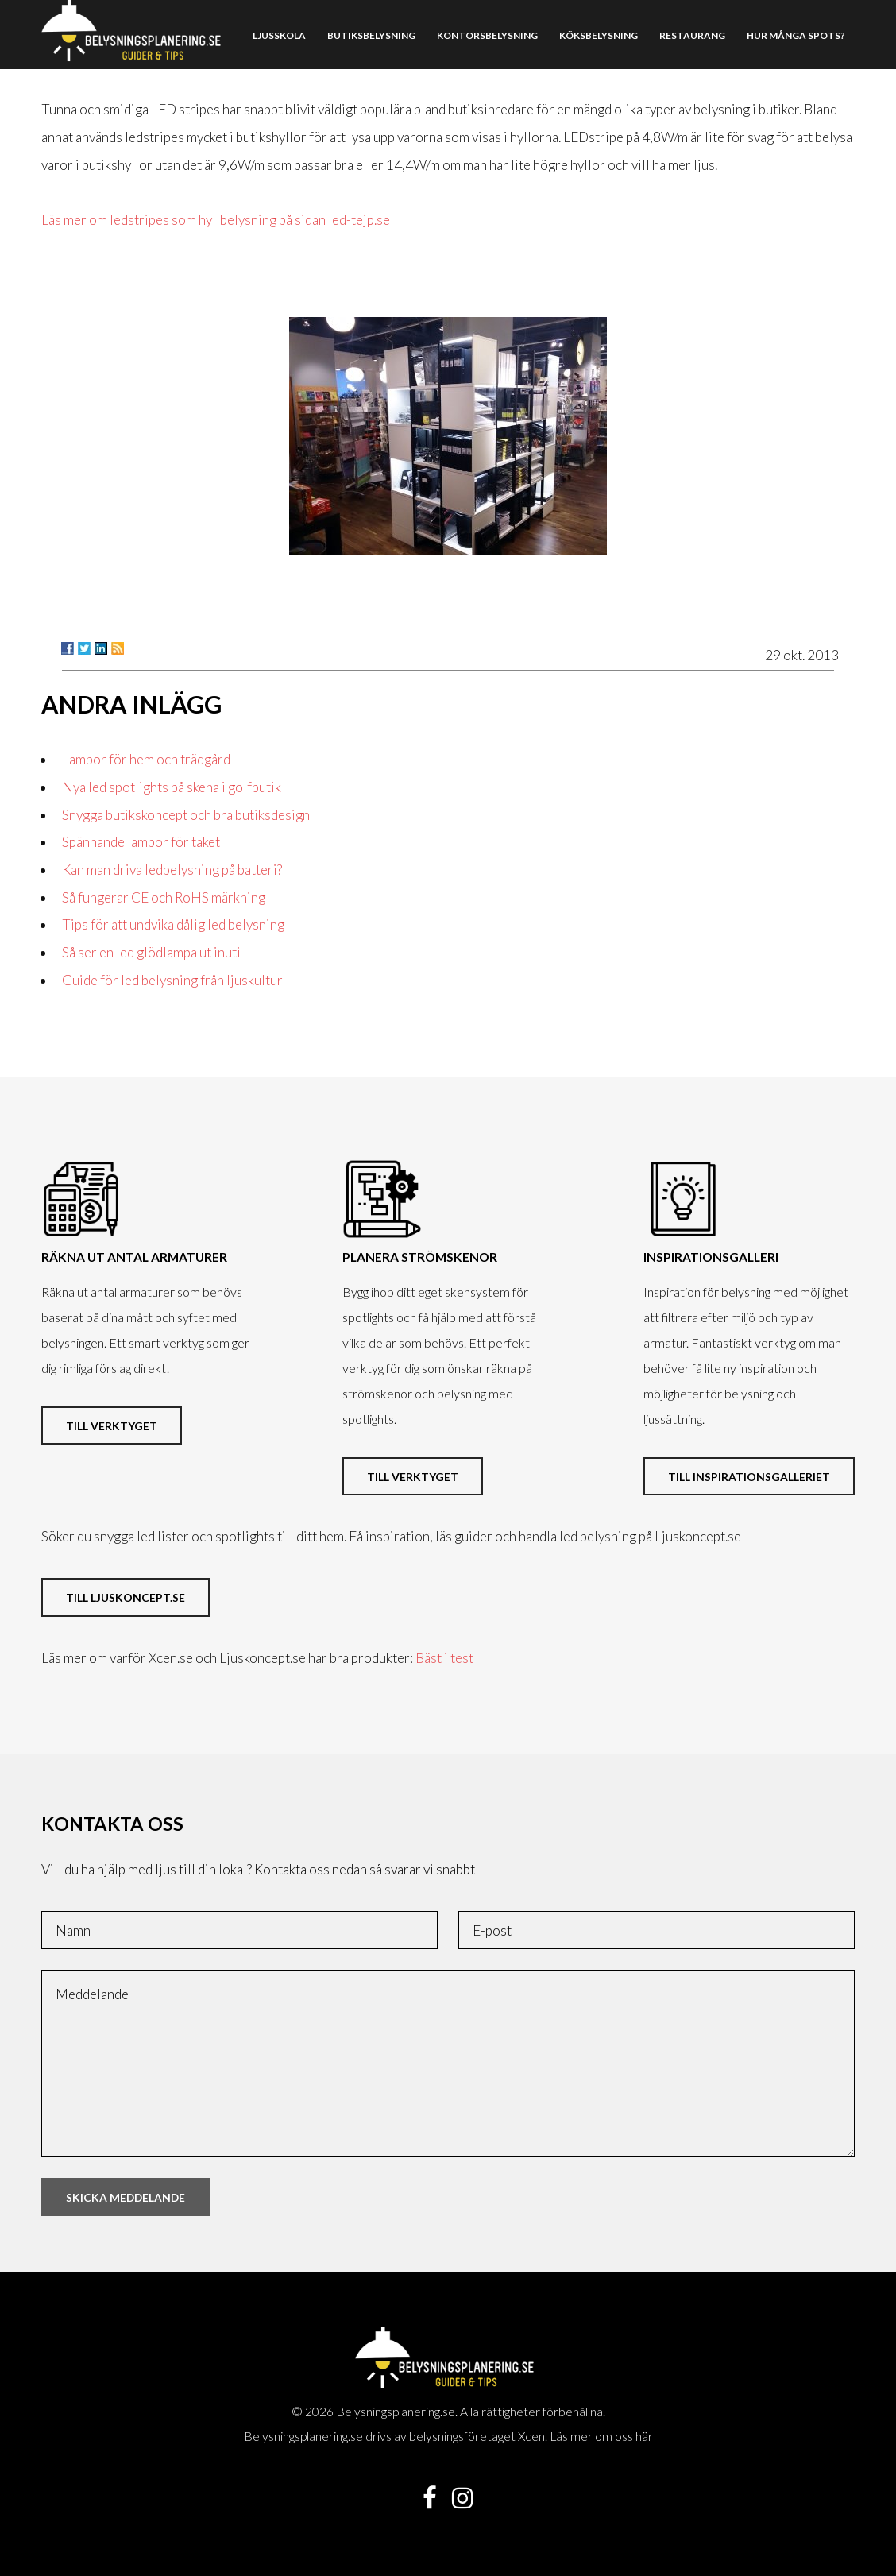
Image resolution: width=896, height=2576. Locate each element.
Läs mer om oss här (601, 2436)
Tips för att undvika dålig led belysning (173, 924)
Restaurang (692, 35)
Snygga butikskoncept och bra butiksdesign (186, 814)
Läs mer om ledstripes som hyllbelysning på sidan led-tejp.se (215, 219)
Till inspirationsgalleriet (749, 1476)
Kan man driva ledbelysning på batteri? (172, 869)
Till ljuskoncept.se (125, 1597)
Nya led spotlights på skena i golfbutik (171, 787)
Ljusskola (279, 35)
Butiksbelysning (371, 35)
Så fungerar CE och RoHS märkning (163, 897)
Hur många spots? (796, 35)
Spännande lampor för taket (141, 842)
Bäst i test (444, 1658)
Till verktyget (111, 1426)
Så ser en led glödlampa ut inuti (151, 952)
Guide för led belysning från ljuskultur (172, 980)
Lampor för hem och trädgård (146, 759)
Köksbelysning (598, 35)
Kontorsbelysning (487, 35)
